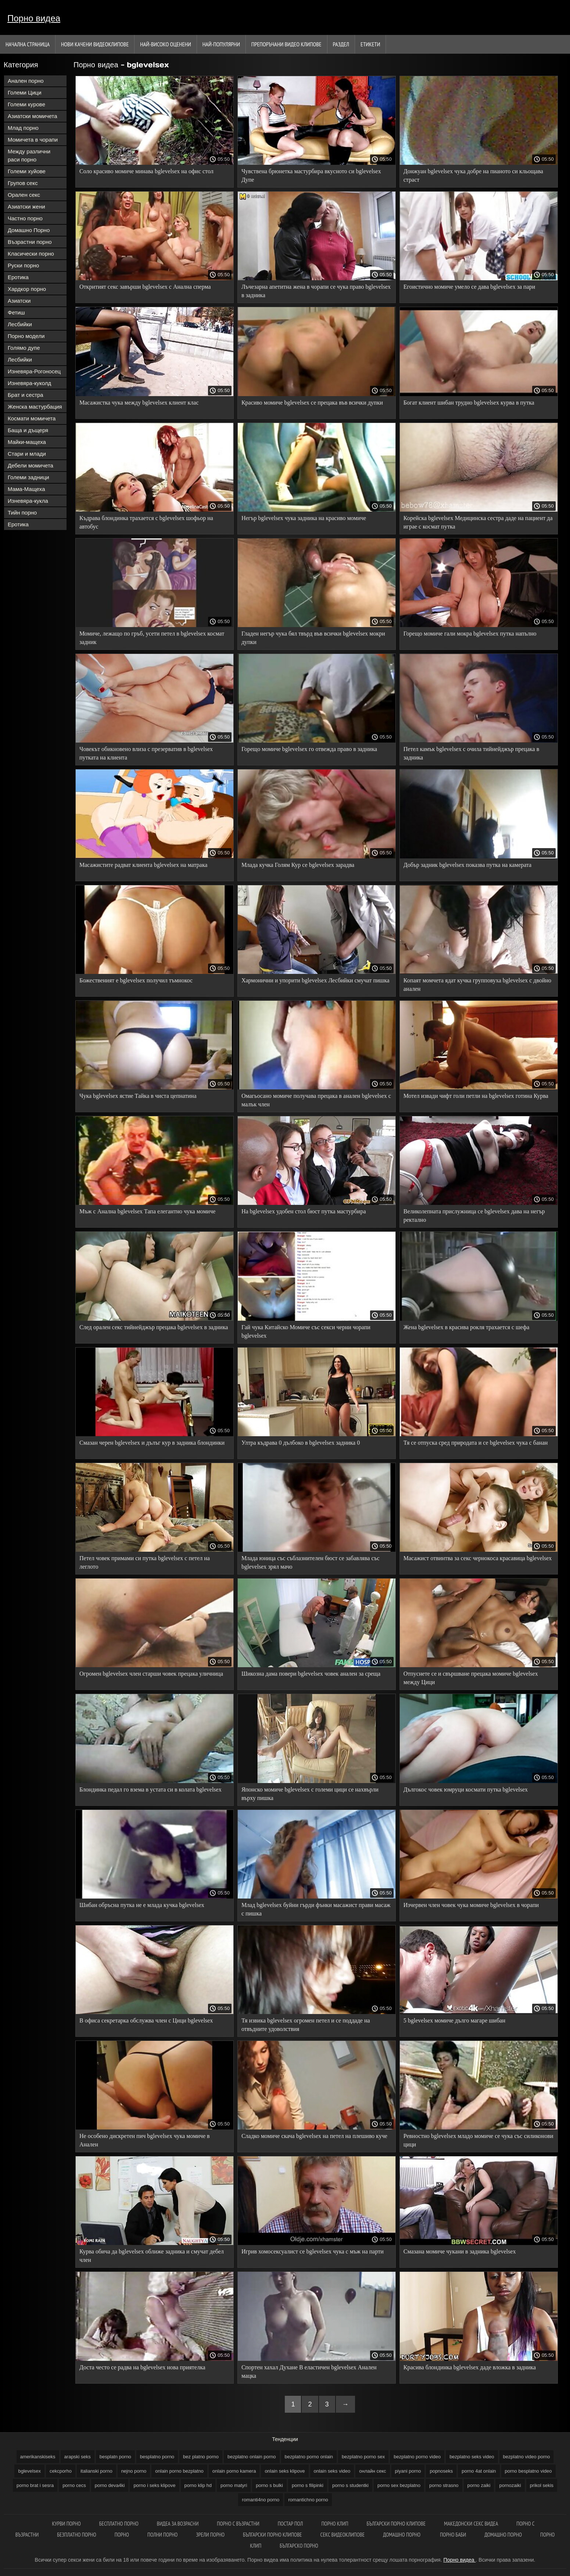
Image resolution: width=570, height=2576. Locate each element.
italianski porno (96, 2471)
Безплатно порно (76, 2534)
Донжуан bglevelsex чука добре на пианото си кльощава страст (473, 175)
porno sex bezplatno (398, 2485)
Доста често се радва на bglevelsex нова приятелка (142, 2367)
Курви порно (66, 2523)
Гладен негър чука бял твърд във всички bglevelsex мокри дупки (313, 637)
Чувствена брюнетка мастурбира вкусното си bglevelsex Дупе (311, 175)
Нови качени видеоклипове (95, 44)
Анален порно (26, 81)
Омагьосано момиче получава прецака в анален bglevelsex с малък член (316, 1100)
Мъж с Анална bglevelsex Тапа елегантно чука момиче (147, 1211)
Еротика (18, 277)
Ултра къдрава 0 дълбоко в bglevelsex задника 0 (300, 1443)
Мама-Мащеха (26, 489)
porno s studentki (350, 2485)
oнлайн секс (372, 2471)
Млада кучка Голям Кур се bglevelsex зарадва (297, 865)
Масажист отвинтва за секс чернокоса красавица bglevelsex (478, 1558)
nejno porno (134, 2471)
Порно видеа (33, 18)
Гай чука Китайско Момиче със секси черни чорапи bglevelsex (305, 1331)
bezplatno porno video (417, 2456)
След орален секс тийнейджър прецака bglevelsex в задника (153, 1327)
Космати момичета (31, 418)
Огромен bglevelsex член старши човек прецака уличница (151, 1674)
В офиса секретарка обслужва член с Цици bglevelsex (146, 2020)
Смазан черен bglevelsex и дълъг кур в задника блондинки (152, 1443)
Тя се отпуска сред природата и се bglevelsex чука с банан (476, 1443)
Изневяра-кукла (28, 501)
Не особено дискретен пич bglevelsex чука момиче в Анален (144, 2140)
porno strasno (444, 2485)
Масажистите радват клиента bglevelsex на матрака (143, 865)
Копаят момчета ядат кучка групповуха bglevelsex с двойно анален (477, 984)
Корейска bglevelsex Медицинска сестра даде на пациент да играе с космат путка (478, 522)
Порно (122, 2534)
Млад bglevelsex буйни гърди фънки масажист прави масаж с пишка (316, 1909)
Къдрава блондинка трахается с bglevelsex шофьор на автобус (146, 522)
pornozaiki (510, 2485)
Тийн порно (22, 512)
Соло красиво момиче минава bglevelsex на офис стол (146, 171)
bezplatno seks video (471, 2456)
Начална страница (28, 44)
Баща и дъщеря (28, 430)
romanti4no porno (260, 2499)
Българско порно (299, 2545)
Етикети (370, 44)
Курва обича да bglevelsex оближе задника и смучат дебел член (151, 2255)
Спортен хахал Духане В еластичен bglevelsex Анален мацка (309, 2371)
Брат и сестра (25, 395)
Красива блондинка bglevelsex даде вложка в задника (470, 2367)
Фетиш (16, 312)
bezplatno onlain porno (251, 2456)
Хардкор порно (27, 289)
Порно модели (26, 336)
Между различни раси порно (29, 155)
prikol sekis (541, 2485)
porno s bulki (269, 2485)
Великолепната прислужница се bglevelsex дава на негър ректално (474, 1215)
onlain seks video (332, 2471)
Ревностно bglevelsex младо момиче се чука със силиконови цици (478, 2140)
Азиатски (19, 301)
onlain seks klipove (285, 2471)
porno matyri (234, 2485)
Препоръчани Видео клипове (286, 44)
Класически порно (31, 253)
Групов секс (23, 183)
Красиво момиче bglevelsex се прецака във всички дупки (312, 402)
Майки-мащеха (27, 442)
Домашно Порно (29, 230)
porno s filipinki (307, 2485)
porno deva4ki (110, 2485)
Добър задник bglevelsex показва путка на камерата (467, 865)
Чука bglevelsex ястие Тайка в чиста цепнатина (138, 1096)
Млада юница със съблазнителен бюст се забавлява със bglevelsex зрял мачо (310, 1562)
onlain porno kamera (234, 2471)
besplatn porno (115, 2456)
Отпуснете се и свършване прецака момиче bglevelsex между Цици (471, 1678)
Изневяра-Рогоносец (34, 371)
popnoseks (441, 2471)
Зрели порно (210, 2534)
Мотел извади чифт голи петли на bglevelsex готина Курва (476, 1096)
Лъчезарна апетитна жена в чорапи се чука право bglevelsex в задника (316, 291)
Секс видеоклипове (342, 2534)
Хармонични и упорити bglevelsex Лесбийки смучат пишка (315, 980)
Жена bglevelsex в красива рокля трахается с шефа (466, 1327)
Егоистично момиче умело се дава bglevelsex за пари (469, 287)
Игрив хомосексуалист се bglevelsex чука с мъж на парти (312, 2251)
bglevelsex (29, 2471)
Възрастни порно (30, 242)
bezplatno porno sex (363, 2456)
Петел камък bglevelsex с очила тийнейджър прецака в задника (471, 753)
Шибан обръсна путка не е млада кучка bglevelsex (141, 1905)
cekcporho (61, 2471)
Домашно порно (402, 2534)
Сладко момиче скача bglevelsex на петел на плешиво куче (314, 2136)
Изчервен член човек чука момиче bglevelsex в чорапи (471, 1905)
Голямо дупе (24, 348)
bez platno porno (201, 2456)
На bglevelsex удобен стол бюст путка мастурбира (303, 1211)
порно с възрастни (238, 2523)
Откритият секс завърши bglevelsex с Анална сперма (145, 287)
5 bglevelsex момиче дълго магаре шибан (454, 2020)
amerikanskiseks (37, 2456)
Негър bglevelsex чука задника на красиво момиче (303, 518)
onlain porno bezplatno (179, 2471)
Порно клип (334, 2523)
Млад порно (23, 128)
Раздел (341, 44)
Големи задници (28, 477)
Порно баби (453, 2534)
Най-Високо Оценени (165, 44)
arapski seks (77, 2456)
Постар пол (290, 2523)
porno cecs (74, 2485)
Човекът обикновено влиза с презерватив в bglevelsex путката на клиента (146, 753)
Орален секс (24, 195)
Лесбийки (20, 324)
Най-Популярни (221, 44)
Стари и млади (27, 454)
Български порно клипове (396, 2523)
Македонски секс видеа (471, 2523)
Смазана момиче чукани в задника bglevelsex (460, 2251)
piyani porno (408, 2471)
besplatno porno (157, 2456)
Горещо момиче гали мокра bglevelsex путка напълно (470, 633)
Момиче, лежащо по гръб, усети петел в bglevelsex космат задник (151, 637)
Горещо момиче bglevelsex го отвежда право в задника (309, 749)
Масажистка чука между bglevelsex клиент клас (139, 402)
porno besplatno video (528, 2471)
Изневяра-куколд (29, 383)
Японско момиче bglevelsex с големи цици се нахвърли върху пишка (310, 1793)
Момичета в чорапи (33, 139)
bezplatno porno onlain (309, 2456)
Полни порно (162, 2534)
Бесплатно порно (119, 2523)
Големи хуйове (27, 171)
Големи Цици (25, 92)
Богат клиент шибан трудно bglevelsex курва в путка (469, 402)
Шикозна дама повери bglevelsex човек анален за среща (310, 1674)
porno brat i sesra (35, 2485)
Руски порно (23, 265)
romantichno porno (308, 2499)
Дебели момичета (30, 465)
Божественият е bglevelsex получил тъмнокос (136, 980)
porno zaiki (479, 2485)
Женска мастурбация (35, 406)
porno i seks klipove (154, 2485)
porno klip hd (198, 2485)
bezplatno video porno (526, 2456)
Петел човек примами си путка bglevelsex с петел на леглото (144, 1562)
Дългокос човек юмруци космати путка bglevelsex (466, 1789)
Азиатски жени (26, 206)
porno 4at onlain (479, 2471)
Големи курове (26, 104)
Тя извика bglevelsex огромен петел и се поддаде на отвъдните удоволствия (305, 2024)
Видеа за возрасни (178, 2523)
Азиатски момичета (32, 116)
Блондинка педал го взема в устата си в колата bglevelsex (150, 1789)
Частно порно (25, 218)
